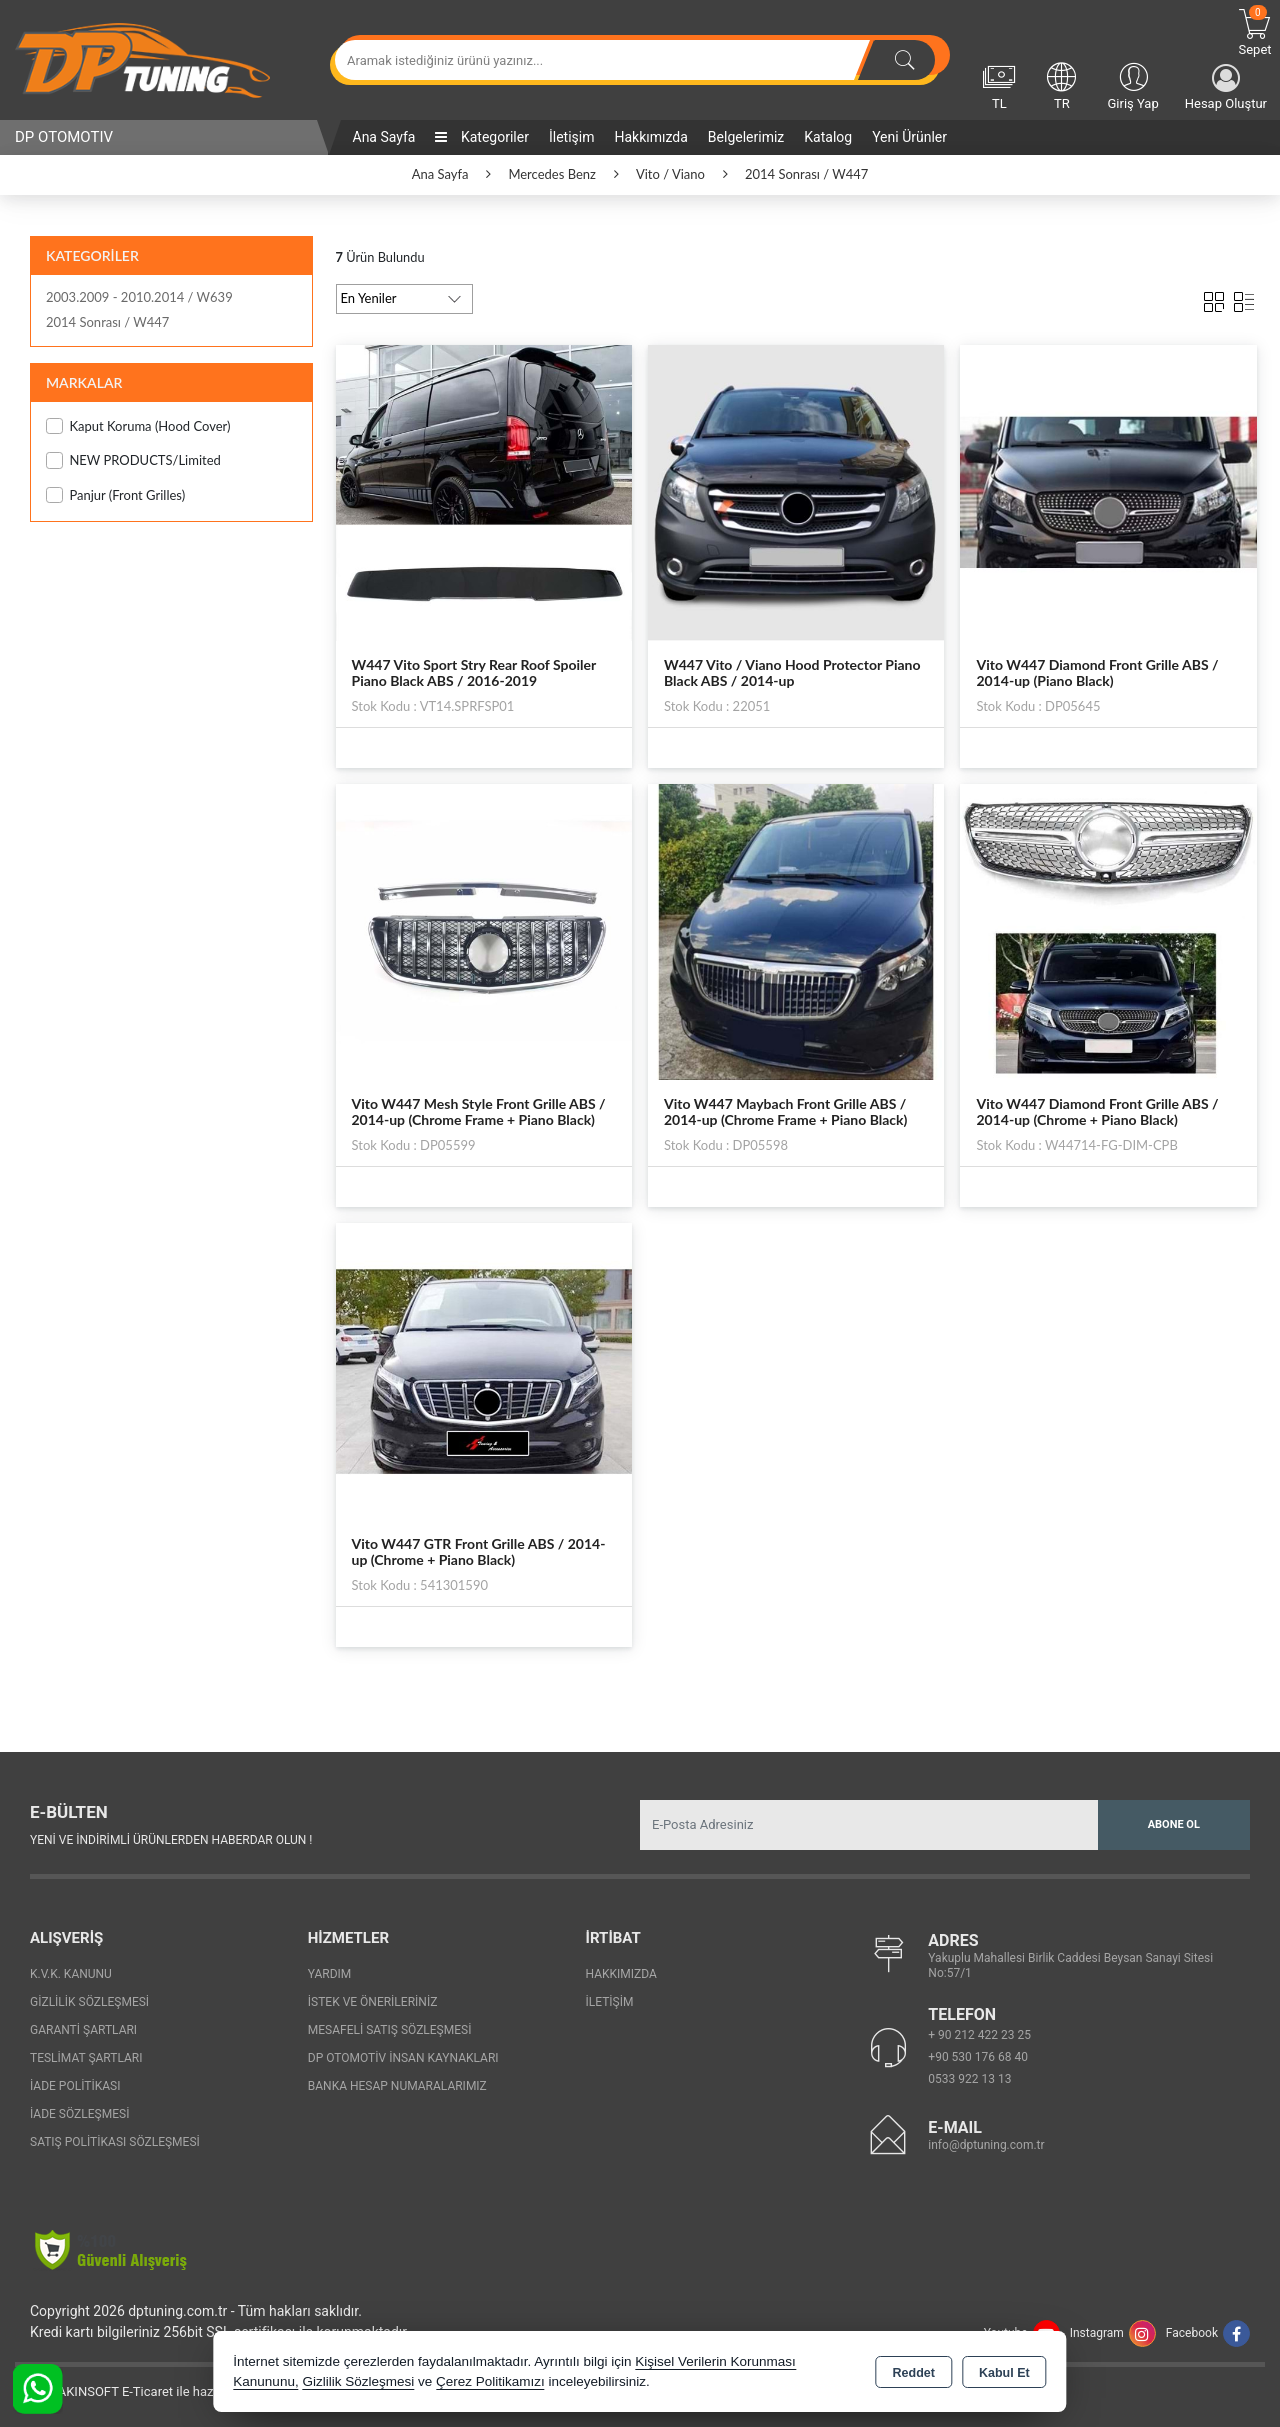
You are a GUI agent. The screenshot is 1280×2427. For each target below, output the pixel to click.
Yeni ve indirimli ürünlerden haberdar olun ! (171, 1840)
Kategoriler (481, 137)
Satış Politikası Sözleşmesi (115, 2142)
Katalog (828, 137)
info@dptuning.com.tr (986, 2145)
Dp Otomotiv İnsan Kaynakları (403, 2058)
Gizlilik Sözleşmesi (89, 2002)
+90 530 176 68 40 (978, 2057)
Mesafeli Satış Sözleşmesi (390, 2030)
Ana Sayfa (384, 137)
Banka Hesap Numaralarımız (397, 2086)
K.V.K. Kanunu (71, 1974)
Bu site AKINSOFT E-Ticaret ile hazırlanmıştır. (144, 2391)
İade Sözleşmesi (79, 2114)
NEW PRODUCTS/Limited (133, 460)
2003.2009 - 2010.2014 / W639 (139, 297)
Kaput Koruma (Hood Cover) (138, 426)
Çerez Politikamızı (490, 2381)
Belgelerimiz (746, 137)
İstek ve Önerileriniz (373, 2002)
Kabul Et (1004, 2373)
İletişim (572, 137)
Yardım (330, 1974)
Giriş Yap (1132, 85)
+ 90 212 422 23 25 (979, 2035)
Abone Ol (1174, 1824)
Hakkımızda (650, 137)
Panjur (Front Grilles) (115, 495)
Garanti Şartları (83, 2030)
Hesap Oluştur (1226, 87)
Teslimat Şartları (86, 2058)
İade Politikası (75, 2086)
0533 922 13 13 (969, 2079)
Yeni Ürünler (909, 137)
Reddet (914, 2373)
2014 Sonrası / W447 (107, 322)
